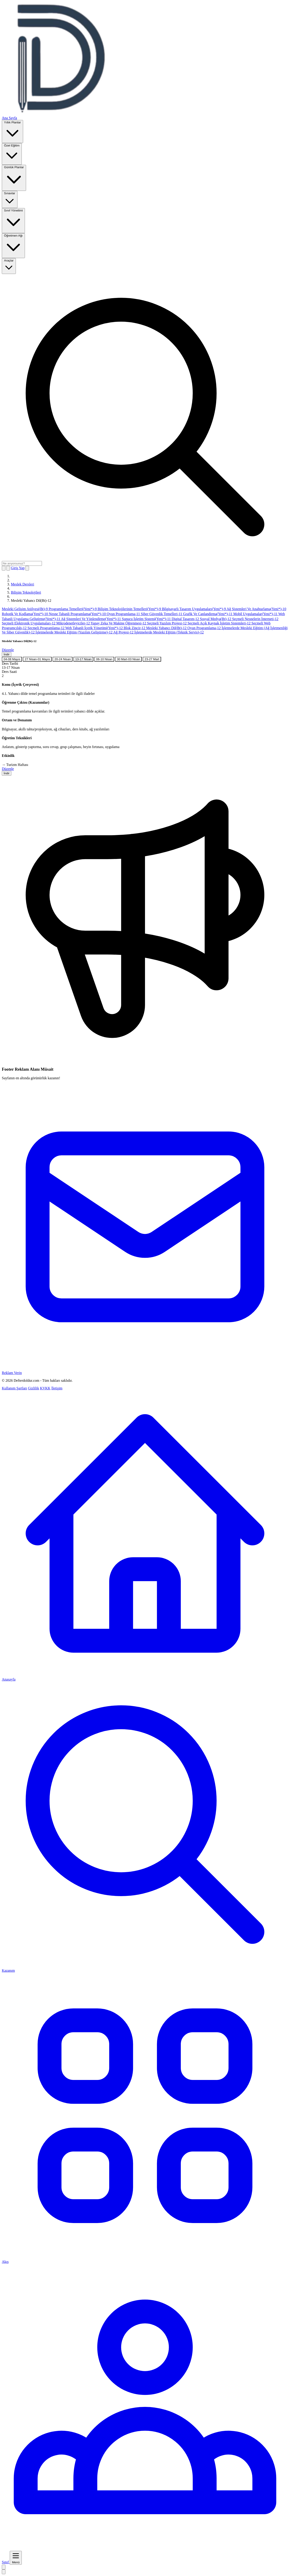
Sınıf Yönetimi (13, 220)
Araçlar (9, 266)
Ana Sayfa (9, 118)
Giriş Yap (17, 568)
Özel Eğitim (12, 153)
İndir (7, 654)
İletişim (57, 1388)
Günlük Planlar (14, 177)
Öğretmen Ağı (13, 245)
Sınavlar (10, 199)
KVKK (45, 1388)
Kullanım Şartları (14, 1388)
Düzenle (8, 650)
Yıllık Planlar (12, 131)
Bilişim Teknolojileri (26, 592)
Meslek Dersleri (22, 584)
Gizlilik (33, 1388)
